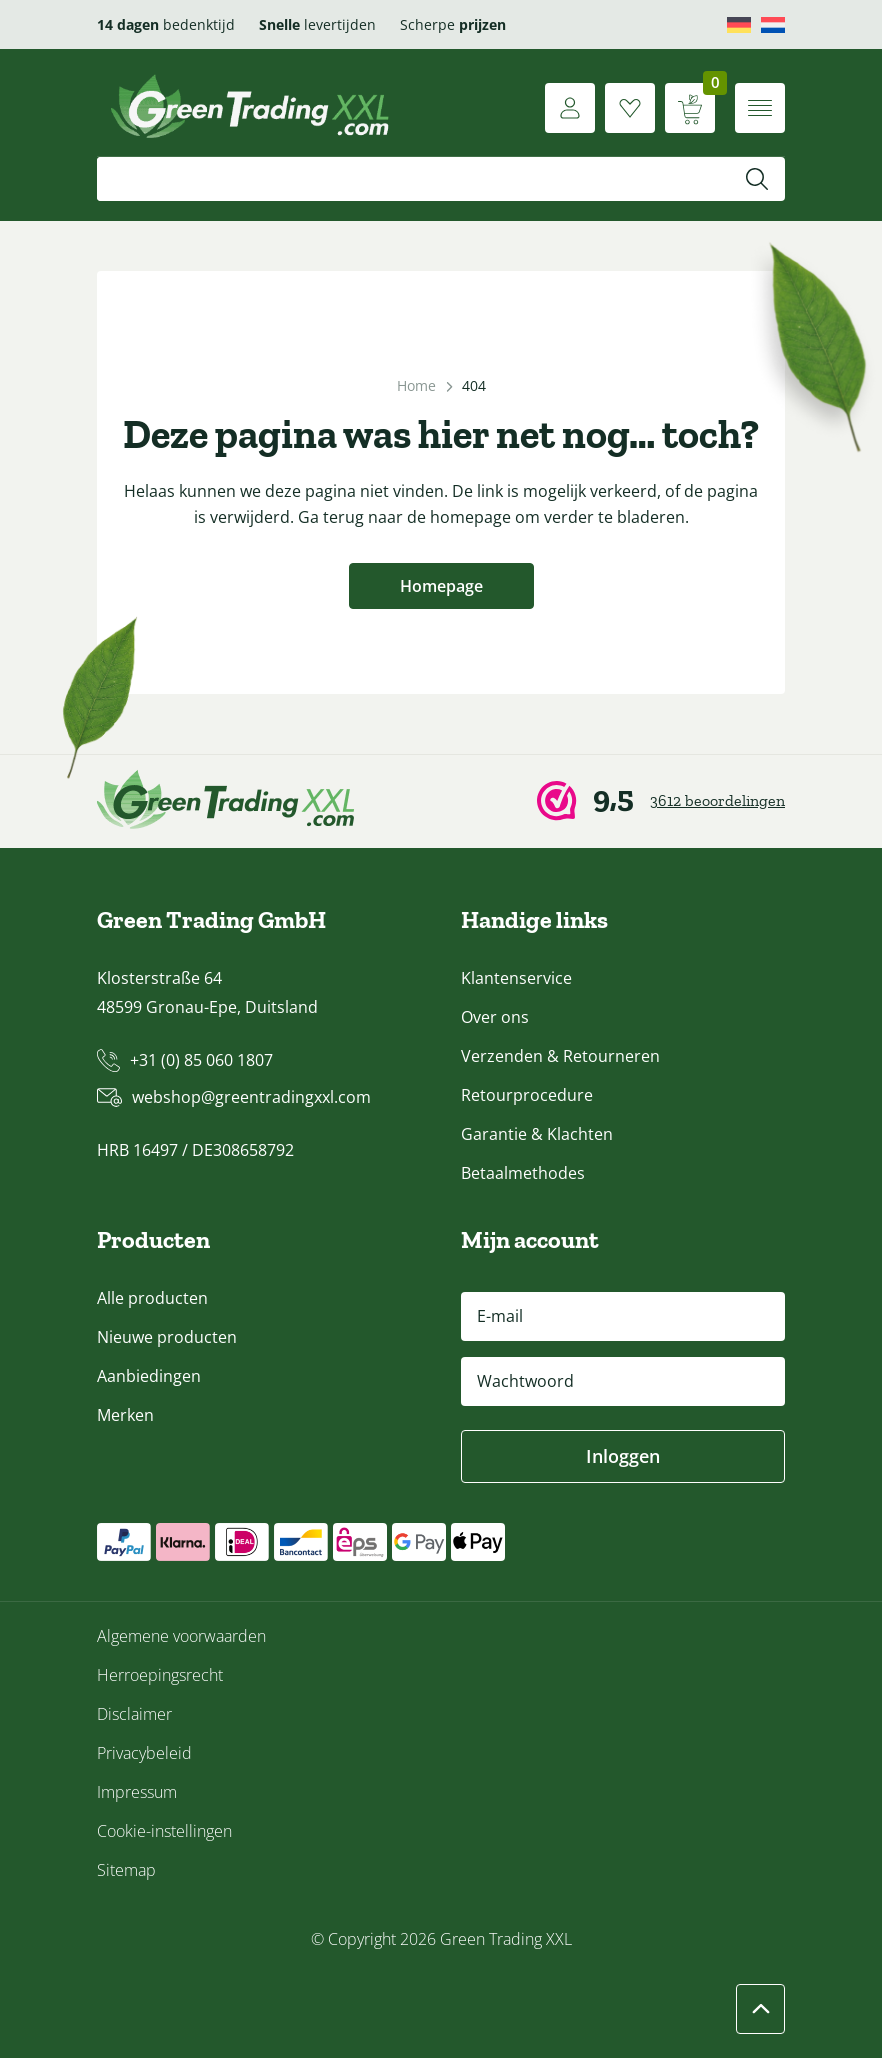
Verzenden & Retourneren (560, 1056)
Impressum (137, 1792)
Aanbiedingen (149, 1376)
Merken (125, 1415)
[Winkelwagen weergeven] (690, 108)
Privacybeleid (144, 1753)
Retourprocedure (527, 1095)
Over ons (495, 1017)
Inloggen (623, 1456)
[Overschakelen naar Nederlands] (773, 25)
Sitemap (126, 1870)
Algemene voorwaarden (181, 1636)
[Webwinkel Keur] (661, 801)
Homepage (441, 586)
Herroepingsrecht (160, 1675)
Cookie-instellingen (164, 1831)
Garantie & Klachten (537, 1134)
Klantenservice (516, 978)
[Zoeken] (757, 179)
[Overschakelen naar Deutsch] (739, 25)
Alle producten (152, 1298)
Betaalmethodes (523, 1173)
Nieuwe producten (167, 1337)
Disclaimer (134, 1714)
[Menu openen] (760, 108)
